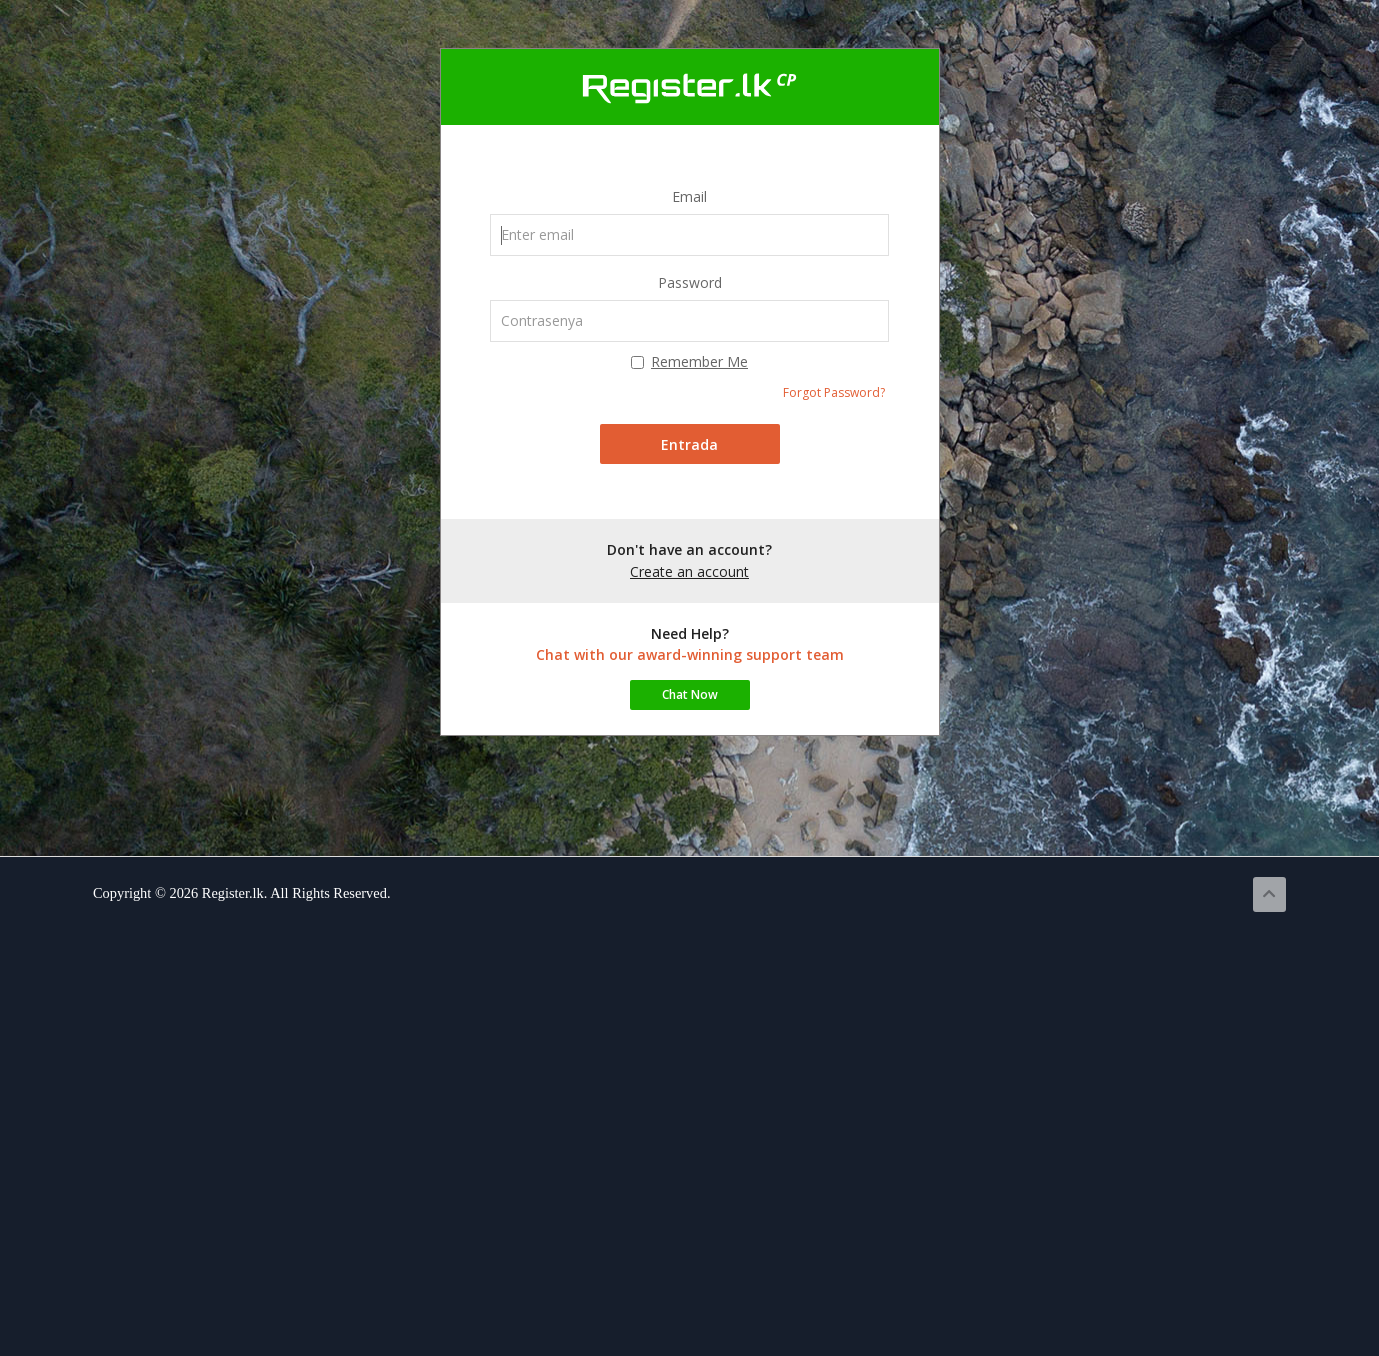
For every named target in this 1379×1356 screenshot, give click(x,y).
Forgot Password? (834, 392)
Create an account (689, 571)
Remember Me (689, 361)
